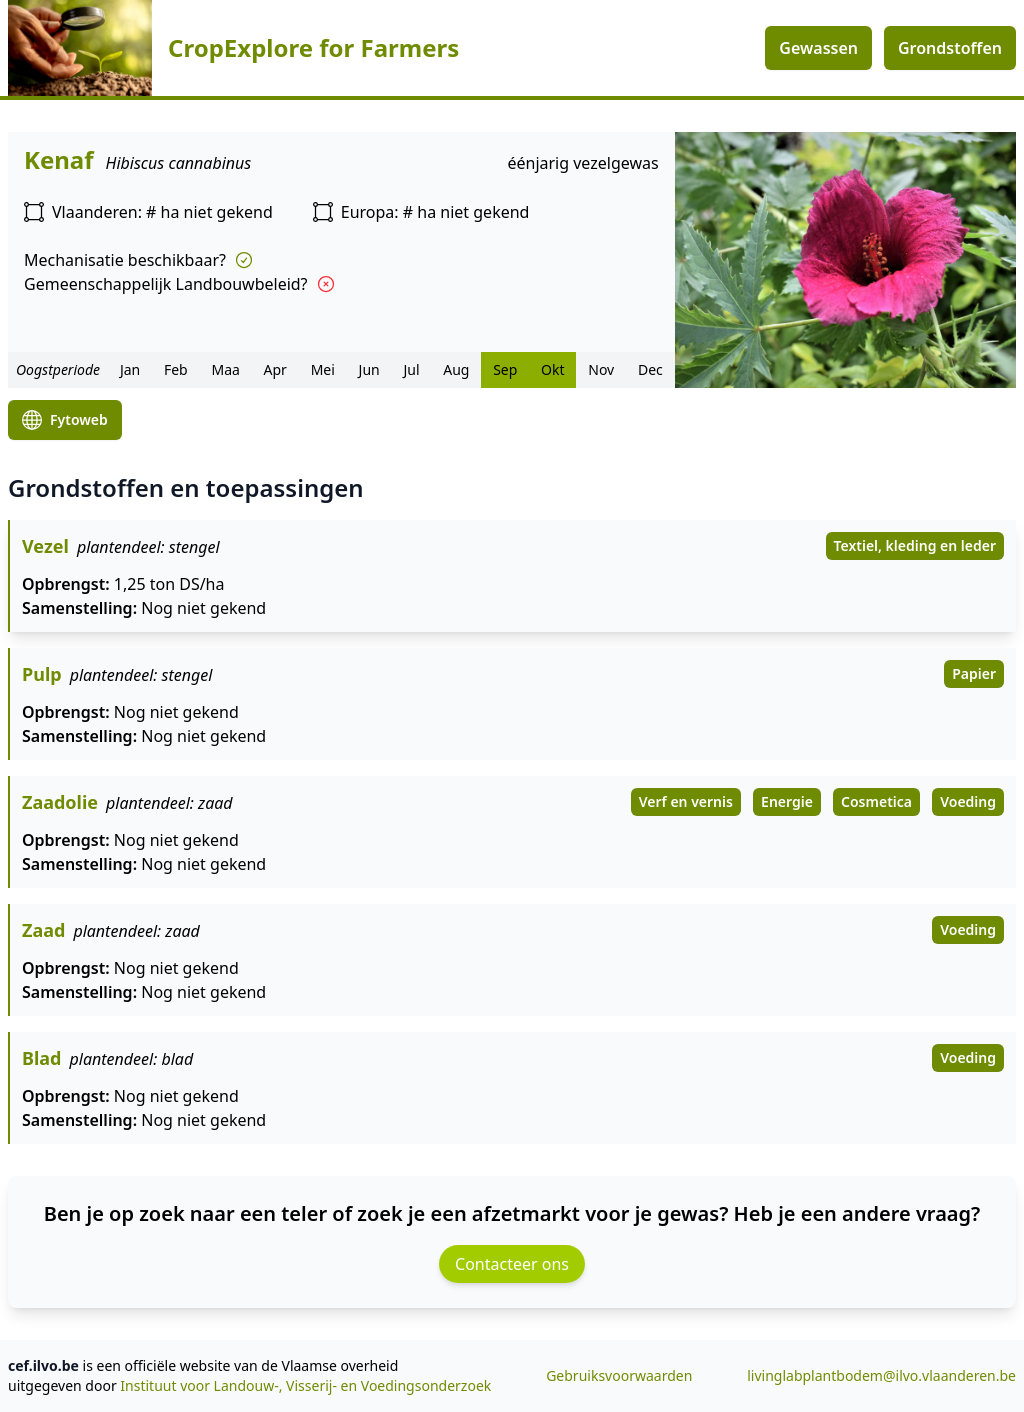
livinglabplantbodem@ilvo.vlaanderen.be (881, 1375)
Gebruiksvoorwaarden (619, 1375)
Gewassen (818, 48)
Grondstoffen (950, 48)
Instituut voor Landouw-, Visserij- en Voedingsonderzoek (305, 1385)
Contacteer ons (512, 1264)
